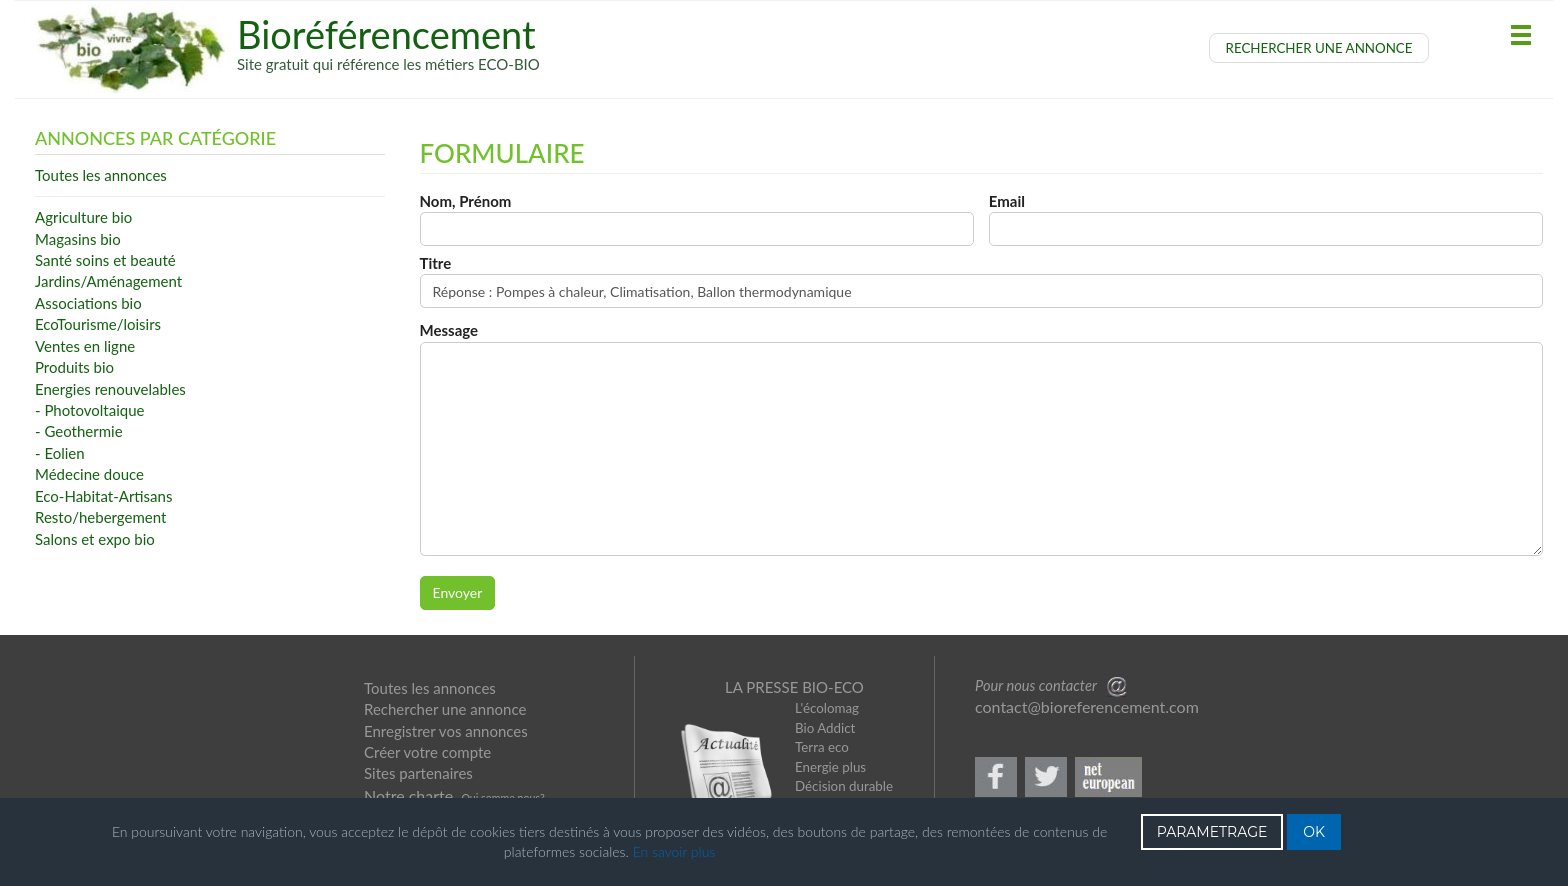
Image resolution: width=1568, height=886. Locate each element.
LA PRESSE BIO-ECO (794, 687)
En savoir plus (674, 851)
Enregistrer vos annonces (446, 731)
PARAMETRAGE (1212, 832)
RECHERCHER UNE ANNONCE (1319, 48)
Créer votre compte (427, 752)
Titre (436, 263)
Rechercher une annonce (445, 709)
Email (1007, 201)
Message (449, 330)
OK (1314, 832)
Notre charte (408, 795)
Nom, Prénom (466, 201)
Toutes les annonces (430, 688)
